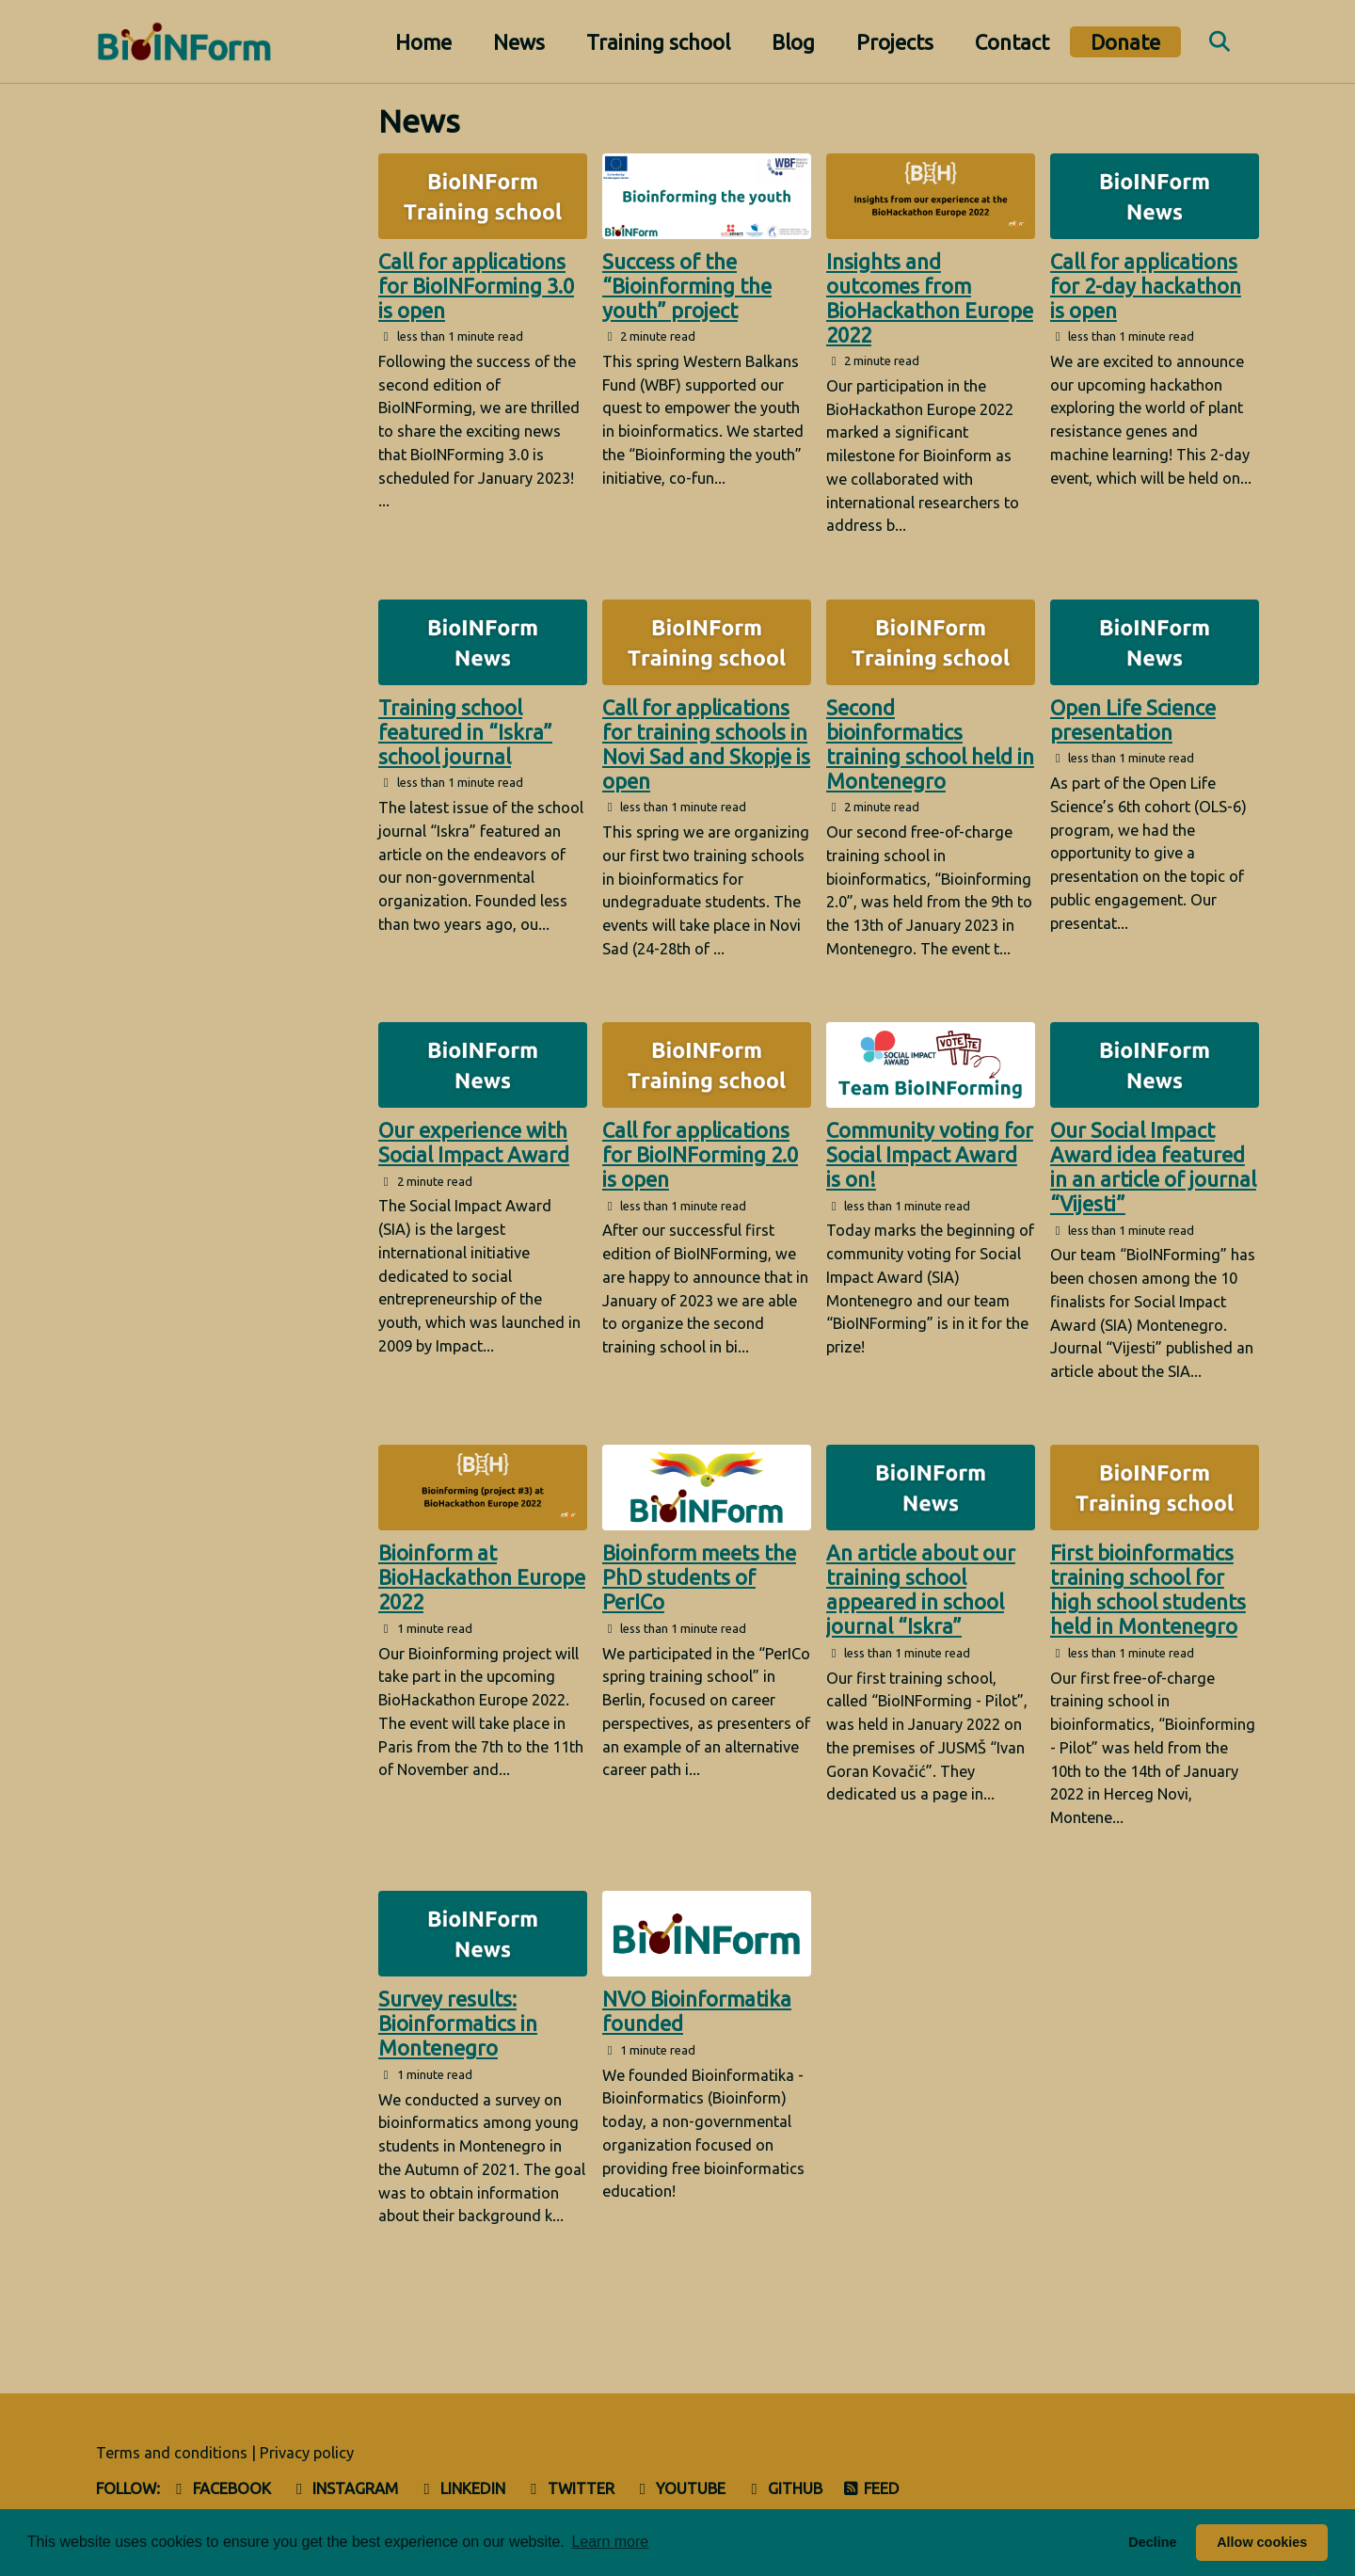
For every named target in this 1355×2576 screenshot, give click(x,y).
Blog (793, 42)
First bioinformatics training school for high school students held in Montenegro (1148, 1589)
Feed (871, 2488)
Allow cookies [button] (1262, 2542)
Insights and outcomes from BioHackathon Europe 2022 (929, 297)
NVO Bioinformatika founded (696, 2011)
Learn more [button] (609, 2542)
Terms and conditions (171, 2452)
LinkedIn (461, 2488)
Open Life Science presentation (1133, 720)
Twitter (569, 2488)
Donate (1125, 42)
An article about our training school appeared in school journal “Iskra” (920, 1589)
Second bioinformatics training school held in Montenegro (930, 744)
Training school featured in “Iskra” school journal (465, 732)
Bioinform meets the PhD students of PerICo (699, 1577)
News (519, 42)
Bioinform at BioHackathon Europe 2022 (481, 1577)
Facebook (220, 2488)
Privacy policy (307, 2452)
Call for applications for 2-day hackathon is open (1145, 285)
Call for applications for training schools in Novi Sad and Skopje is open (706, 744)
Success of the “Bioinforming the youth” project (687, 285)
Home (423, 42)
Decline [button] (1152, 2542)
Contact (1012, 42)
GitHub (783, 2488)
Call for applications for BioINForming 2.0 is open (700, 1154)
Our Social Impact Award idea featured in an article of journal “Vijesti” (1153, 1166)
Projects (894, 42)
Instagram (344, 2488)
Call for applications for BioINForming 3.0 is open (476, 285)
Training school (658, 42)
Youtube (679, 2488)
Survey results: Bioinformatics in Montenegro (457, 2023)
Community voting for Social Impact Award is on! (929, 1154)
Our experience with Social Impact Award (473, 1142)
